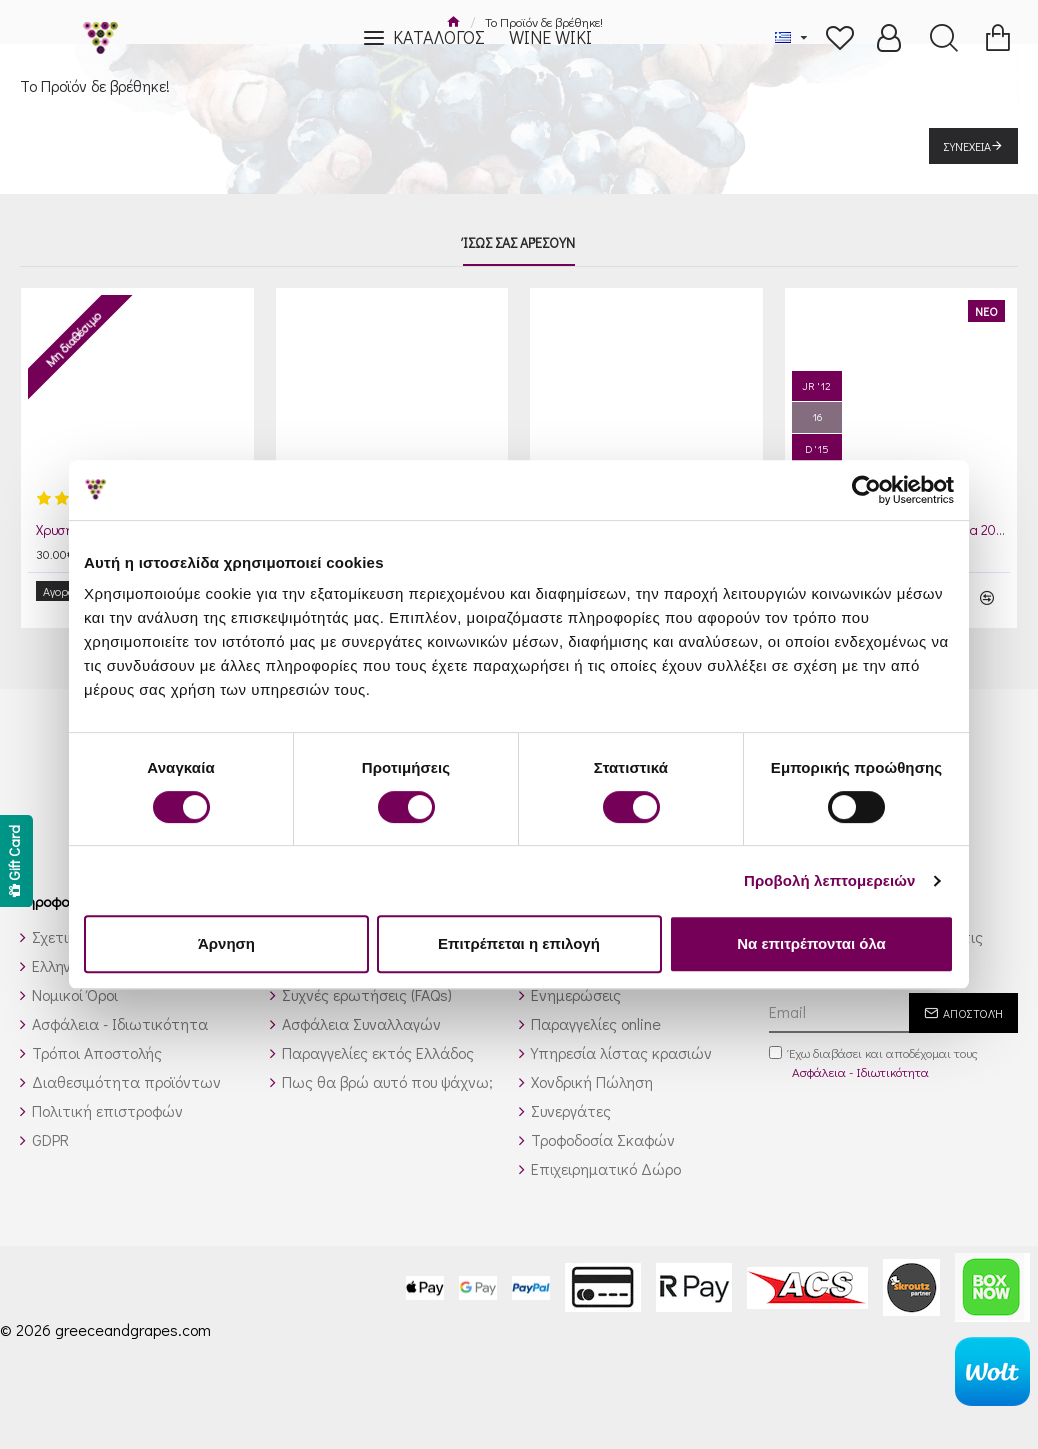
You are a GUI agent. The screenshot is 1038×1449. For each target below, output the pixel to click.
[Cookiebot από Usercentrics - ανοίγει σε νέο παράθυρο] (866, 490)
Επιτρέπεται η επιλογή (519, 943)
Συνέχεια (967, 146)
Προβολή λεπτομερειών (830, 880)
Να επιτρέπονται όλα (811, 943)
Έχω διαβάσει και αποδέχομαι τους (873, 1048)
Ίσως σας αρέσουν (519, 243)
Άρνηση (226, 943)
